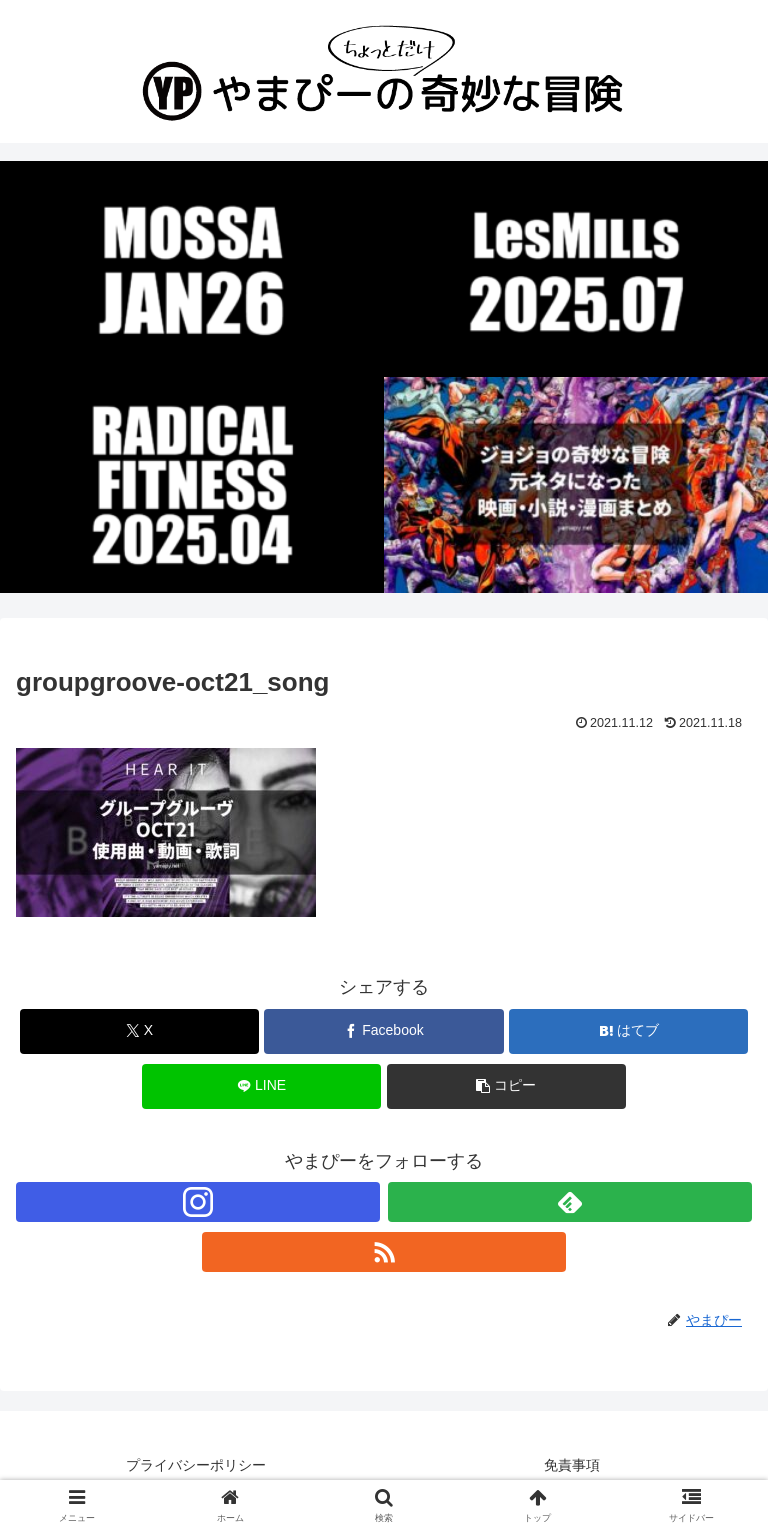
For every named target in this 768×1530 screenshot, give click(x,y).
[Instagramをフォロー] (198, 1202)
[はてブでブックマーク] (628, 1031)
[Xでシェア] (139, 1031)
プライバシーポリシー (196, 1465)
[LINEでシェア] (261, 1086)
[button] (506, 1086)
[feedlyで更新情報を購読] (570, 1202)
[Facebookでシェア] (383, 1031)
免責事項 (572, 1465)
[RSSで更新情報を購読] (384, 1252)
